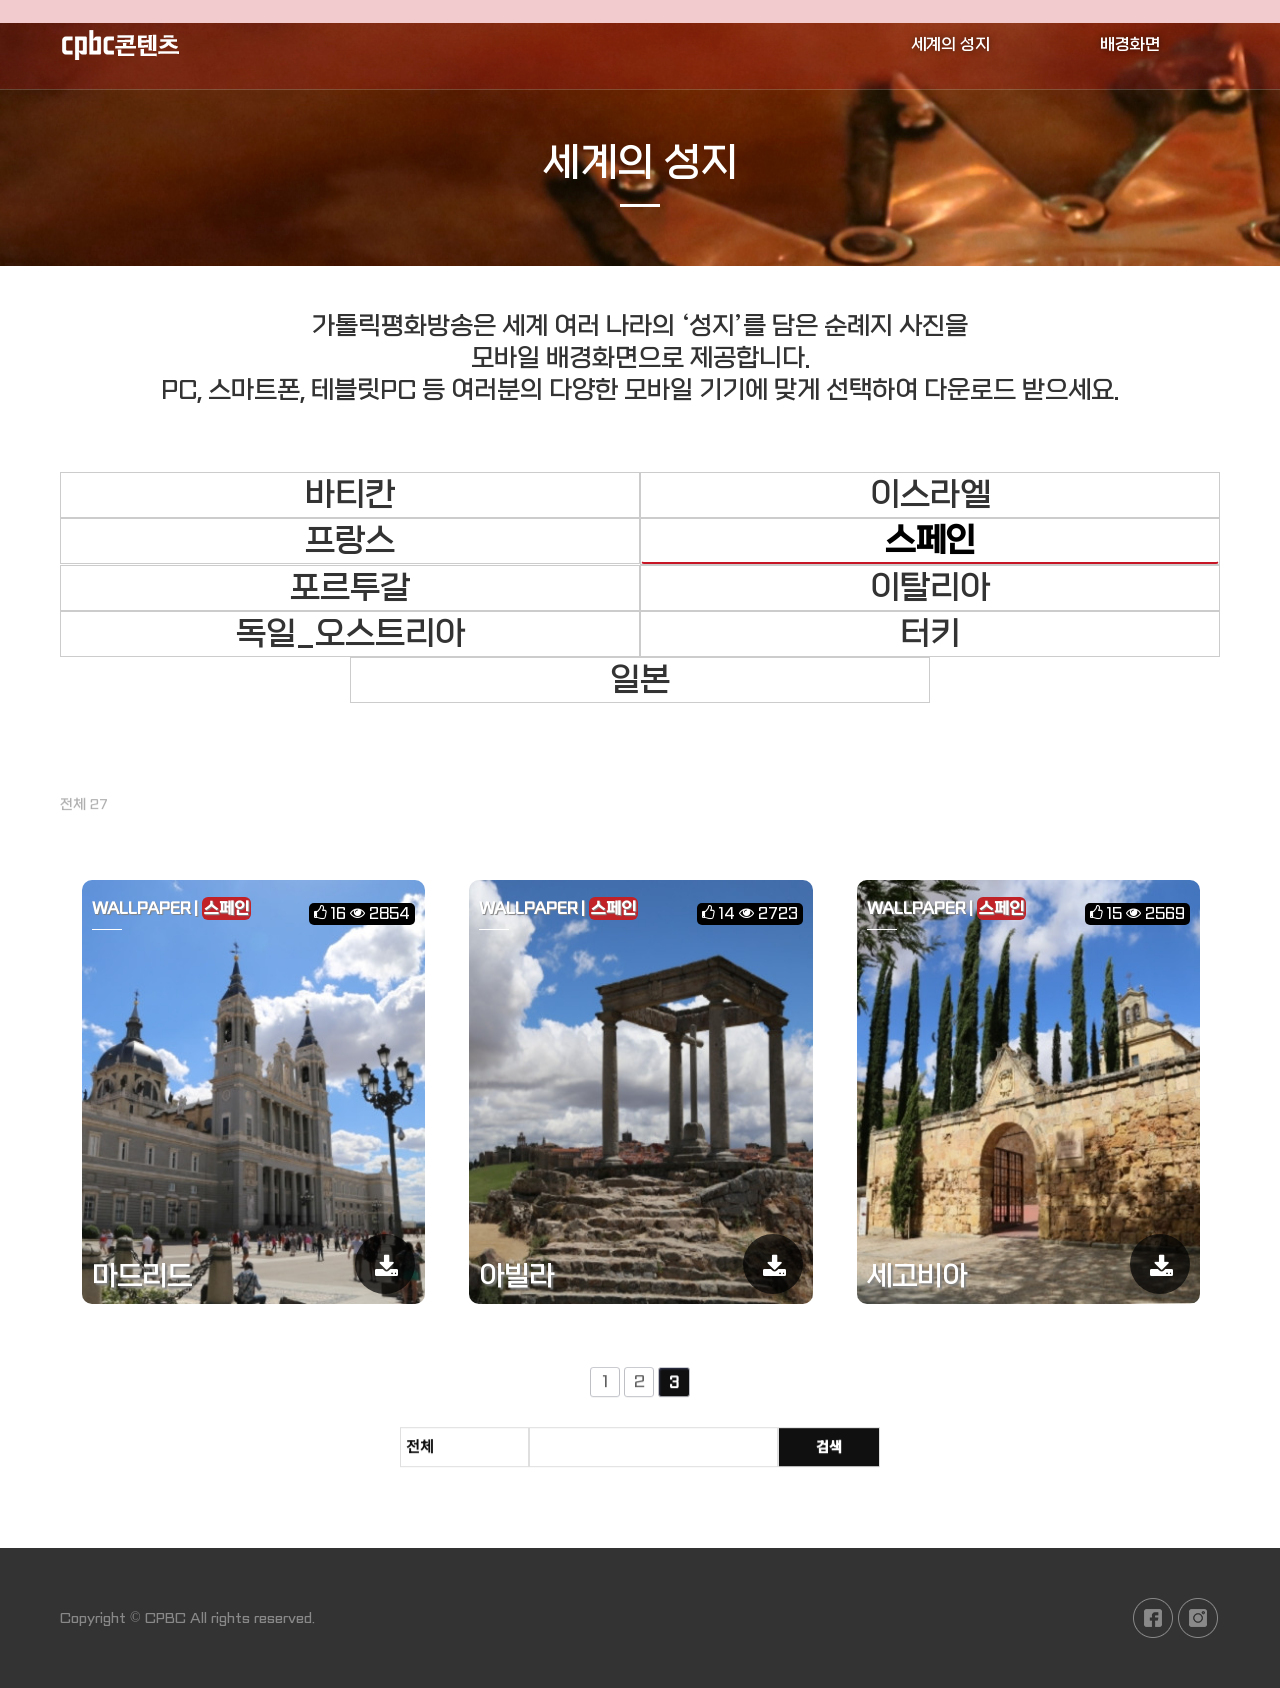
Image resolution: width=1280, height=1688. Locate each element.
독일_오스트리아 (350, 634)
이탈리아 (930, 588)
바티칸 (350, 495)
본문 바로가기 (0, 0)
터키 (930, 634)
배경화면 (1130, 44)
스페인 (930, 541)
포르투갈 (350, 588)
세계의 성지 (950, 44)
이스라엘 (930, 495)
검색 (829, 1455)
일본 (640, 680)
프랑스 (350, 541)
